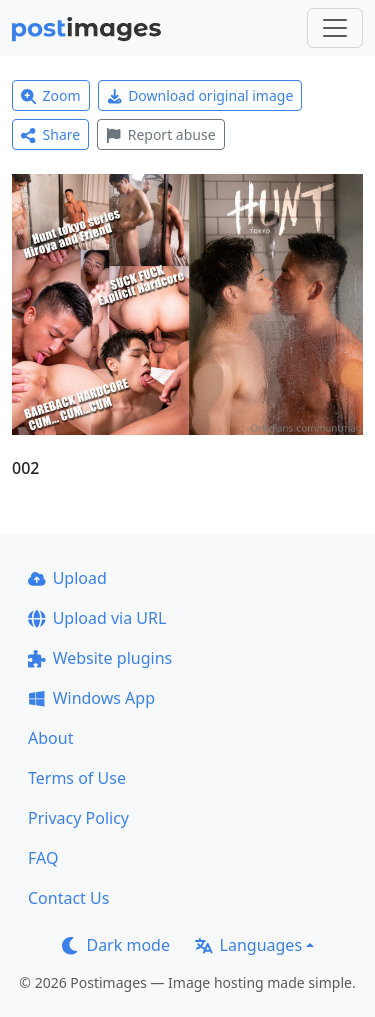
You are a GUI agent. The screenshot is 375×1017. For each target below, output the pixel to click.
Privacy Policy (78, 818)
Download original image (200, 95)
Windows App (91, 698)
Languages (248, 945)
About (50, 738)
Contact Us (68, 898)
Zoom (51, 95)
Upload (67, 578)
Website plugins (100, 658)
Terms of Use (77, 778)
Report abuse (160, 134)
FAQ (43, 858)
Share (50, 134)
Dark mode (116, 945)
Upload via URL (97, 618)
